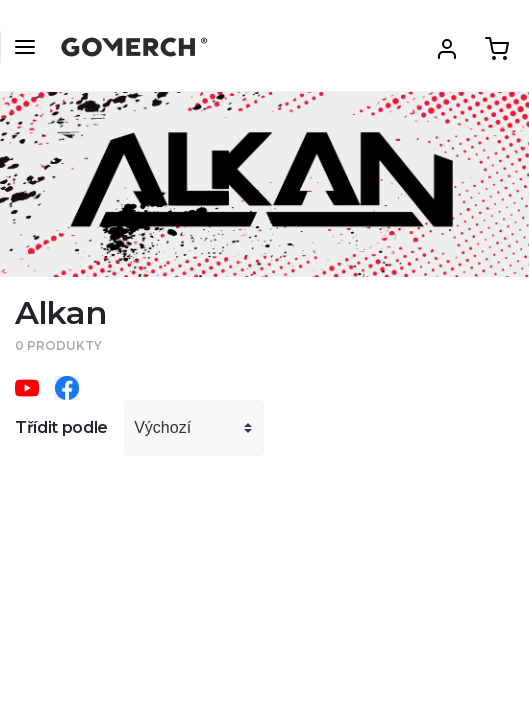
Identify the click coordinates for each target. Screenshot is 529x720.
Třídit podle (61, 427)
